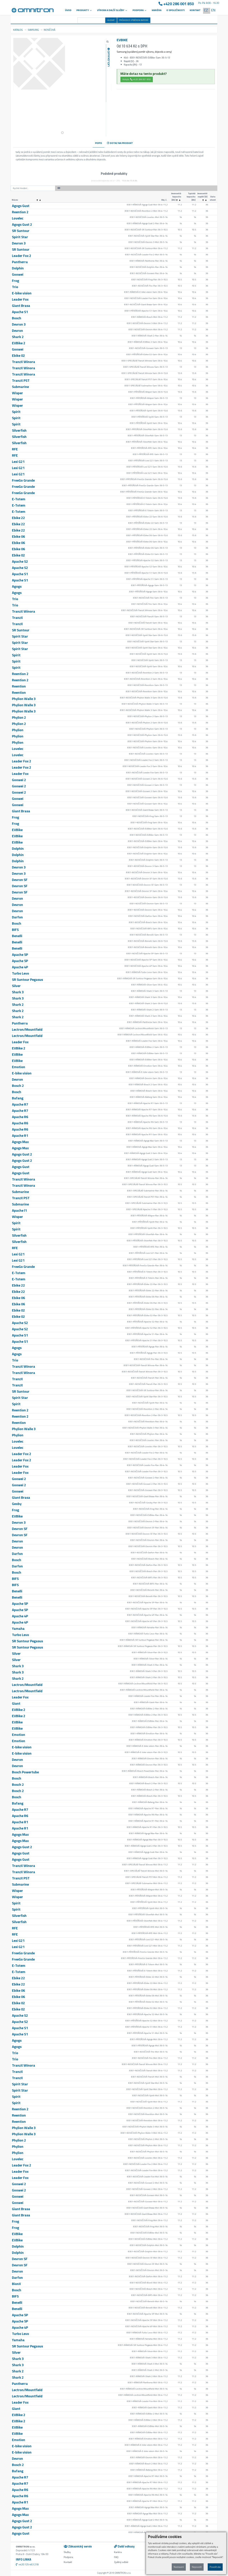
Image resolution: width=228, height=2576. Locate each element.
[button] (62, 132)
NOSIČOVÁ (49, 30)
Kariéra (156, 10)
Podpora (68, 2557)
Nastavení (179, 2567)
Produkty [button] (84, 10)
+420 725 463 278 (27, 2564)
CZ (206, 10)
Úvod (68, 10)
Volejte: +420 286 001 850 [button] (136, 79)
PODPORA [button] (140, 10)
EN (213, 10)
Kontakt (195, 10)
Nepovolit (197, 2567)
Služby (67, 2552)
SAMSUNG (33, 30)
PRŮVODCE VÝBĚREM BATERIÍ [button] (133, 20)
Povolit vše (215, 2567)
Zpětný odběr (121, 2562)
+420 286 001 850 (176, 4)
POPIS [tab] (98, 143)
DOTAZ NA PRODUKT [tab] (120, 143)
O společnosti (175, 10)
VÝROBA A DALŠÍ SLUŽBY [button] (112, 10)
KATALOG (18, 30)
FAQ (116, 2557)
